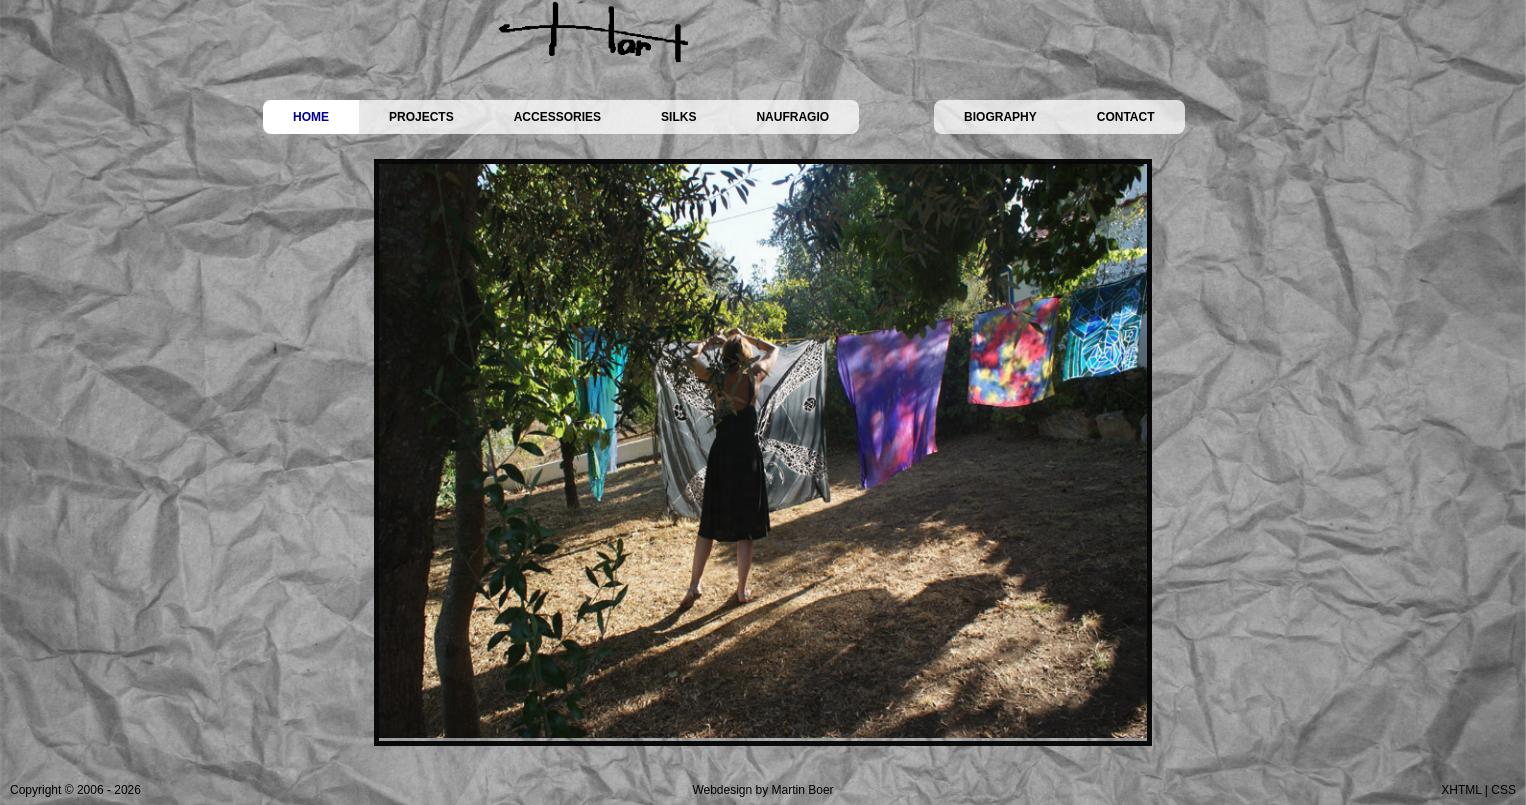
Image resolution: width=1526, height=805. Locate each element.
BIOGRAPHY (1000, 117)
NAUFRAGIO (792, 117)
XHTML (1461, 790)
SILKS (678, 117)
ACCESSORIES (557, 117)
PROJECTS (421, 117)
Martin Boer (803, 790)
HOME (311, 117)
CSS (1503, 790)
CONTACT (1126, 117)
